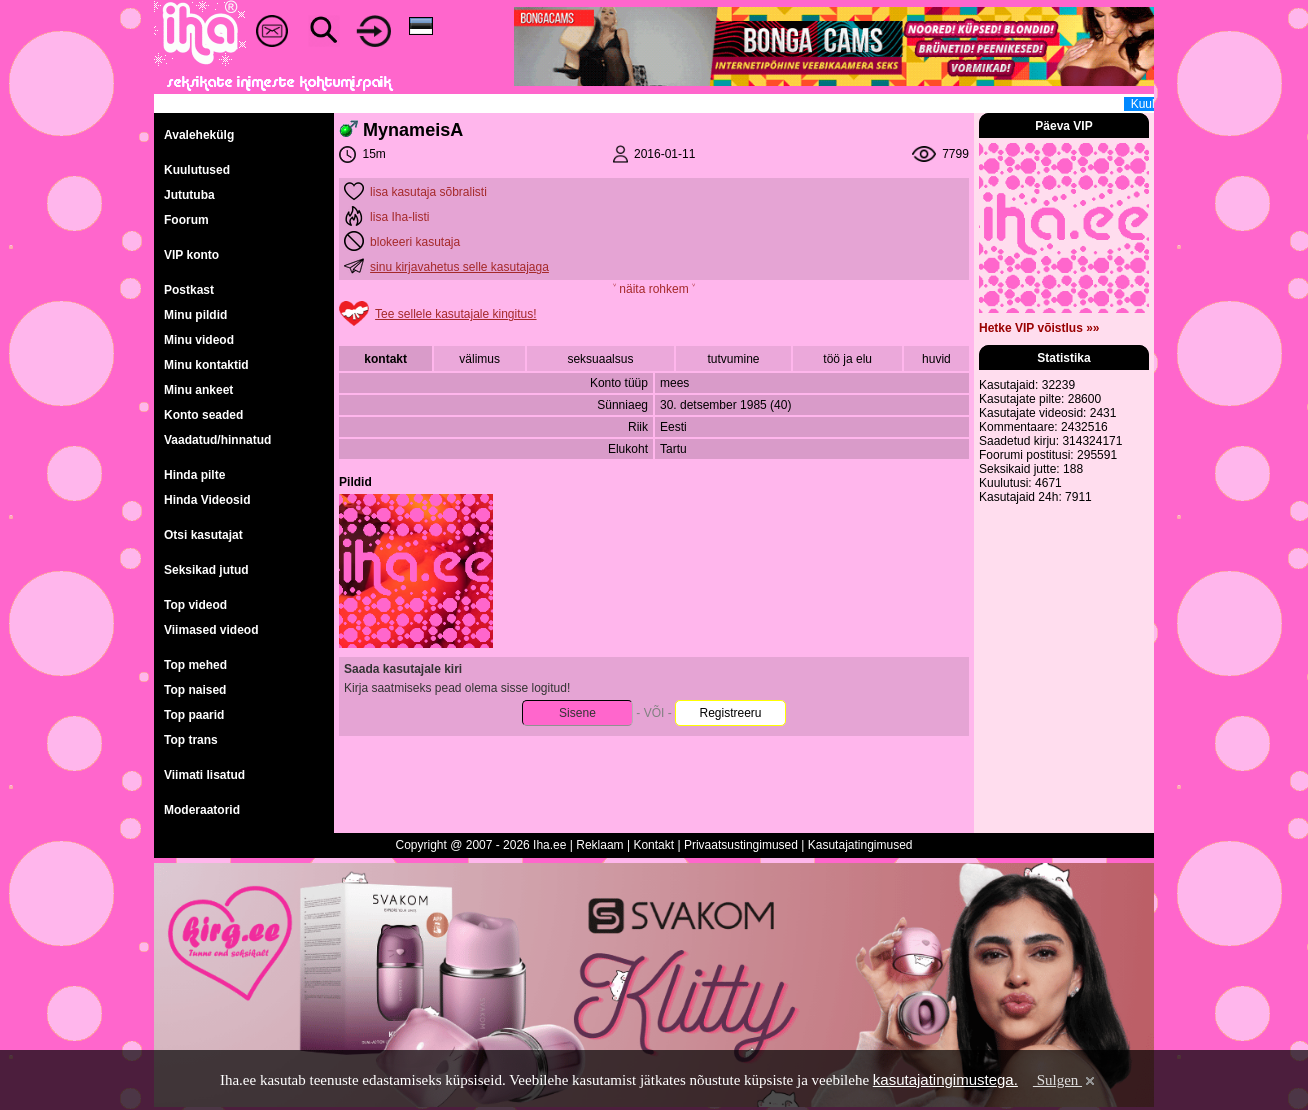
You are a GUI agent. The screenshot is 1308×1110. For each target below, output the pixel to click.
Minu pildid (195, 315)
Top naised (195, 690)
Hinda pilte (194, 475)
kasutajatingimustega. (945, 1079)
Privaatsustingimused (741, 845)
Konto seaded (203, 415)
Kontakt (653, 845)
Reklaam (599, 845)
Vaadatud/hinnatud (217, 440)
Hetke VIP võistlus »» (1039, 328)
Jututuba (189, 195)
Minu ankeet (198, 390)
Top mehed (195, 665)
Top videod (195, 605)
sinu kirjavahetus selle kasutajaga (459, 267)
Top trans (191, 740)
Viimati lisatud (204, 775)
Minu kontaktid (206, 365)
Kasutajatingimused (860, 845)
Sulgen (1065, 1080)
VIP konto (191, 255)
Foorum (186, 220)
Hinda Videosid (207, 500)
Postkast (189, 290)
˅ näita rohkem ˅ (654, 289)
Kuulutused (197, 170)
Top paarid (194, 715)
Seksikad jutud (206, 570)
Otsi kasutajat (203, 535)
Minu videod (199, 340)
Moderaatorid (202, 810)
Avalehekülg (199, 135)
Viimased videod (211, 630)
